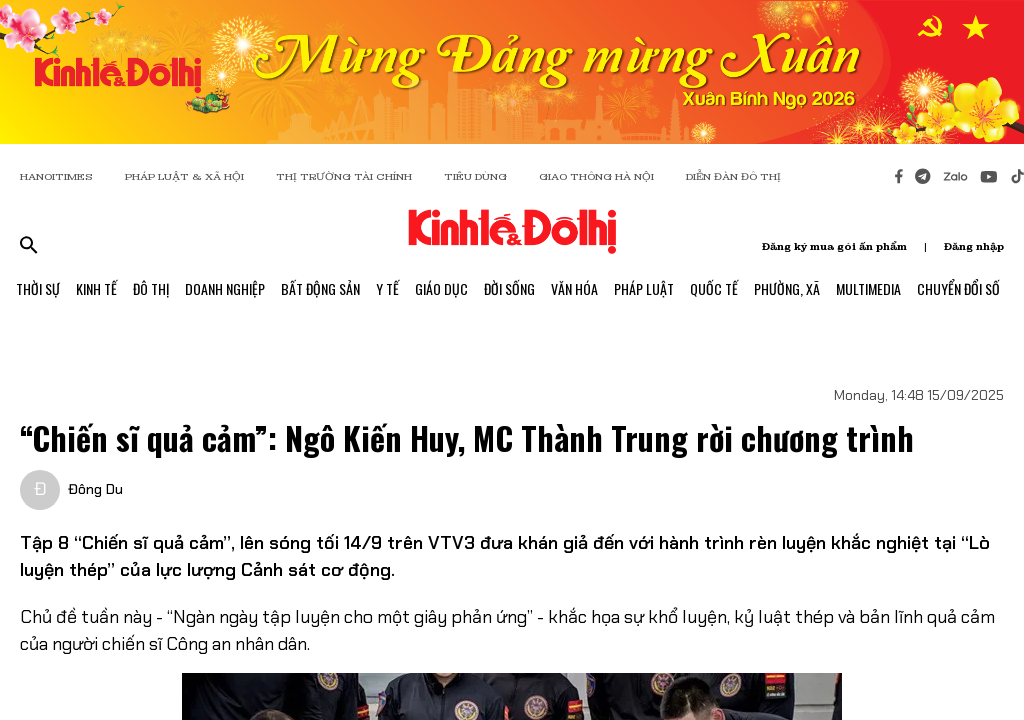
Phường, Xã (787, 288)
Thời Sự (38, 288)
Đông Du (95, 489)
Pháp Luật (644, 288)
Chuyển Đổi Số (958, 288)
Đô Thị (151, 288)
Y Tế (387, 288)
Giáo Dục (441, 288)
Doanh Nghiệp (225, 288)
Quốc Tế (714, 288)
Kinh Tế (96, 288)
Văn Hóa (574, 288)
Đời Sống (509, 288)
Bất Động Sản (320, 288)
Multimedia (868, 288)
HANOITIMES (56, 176)
